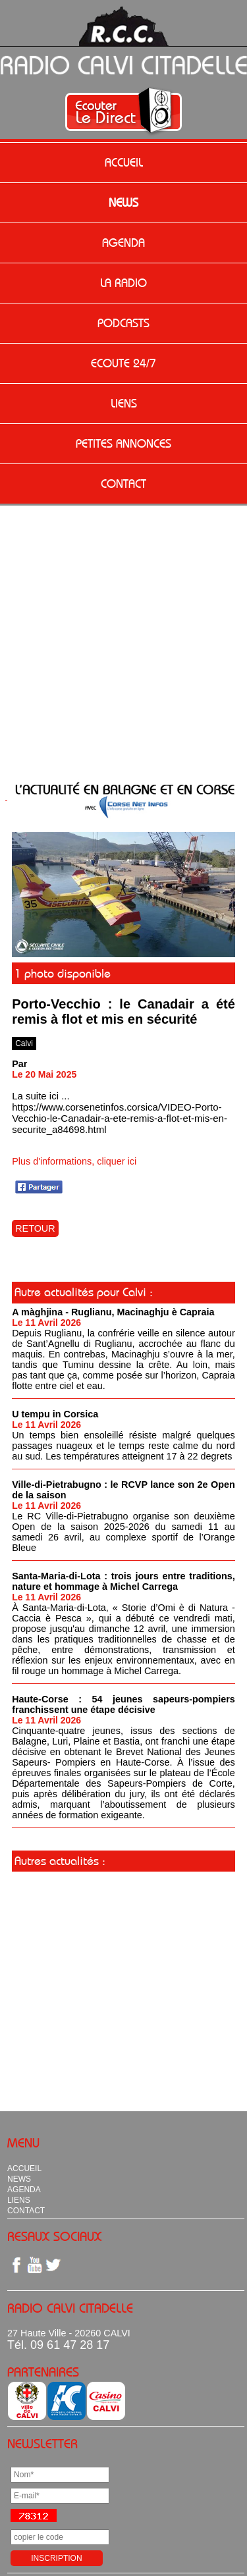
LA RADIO (123, 283)
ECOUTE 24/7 (123, 363)
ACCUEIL (124, 162)
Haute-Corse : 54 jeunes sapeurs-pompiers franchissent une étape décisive (123, 1704)
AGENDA (123, 243)
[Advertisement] (123, 646)
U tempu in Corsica (55, 1414)
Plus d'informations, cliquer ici (74, 1161)
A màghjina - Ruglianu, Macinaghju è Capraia (113, 1312)
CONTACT (123, 484)
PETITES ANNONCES (123, 443)
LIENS (124, 403)
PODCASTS (123, 323)
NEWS (123, 203)
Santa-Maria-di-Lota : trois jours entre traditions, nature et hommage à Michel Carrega (123, 1581)
